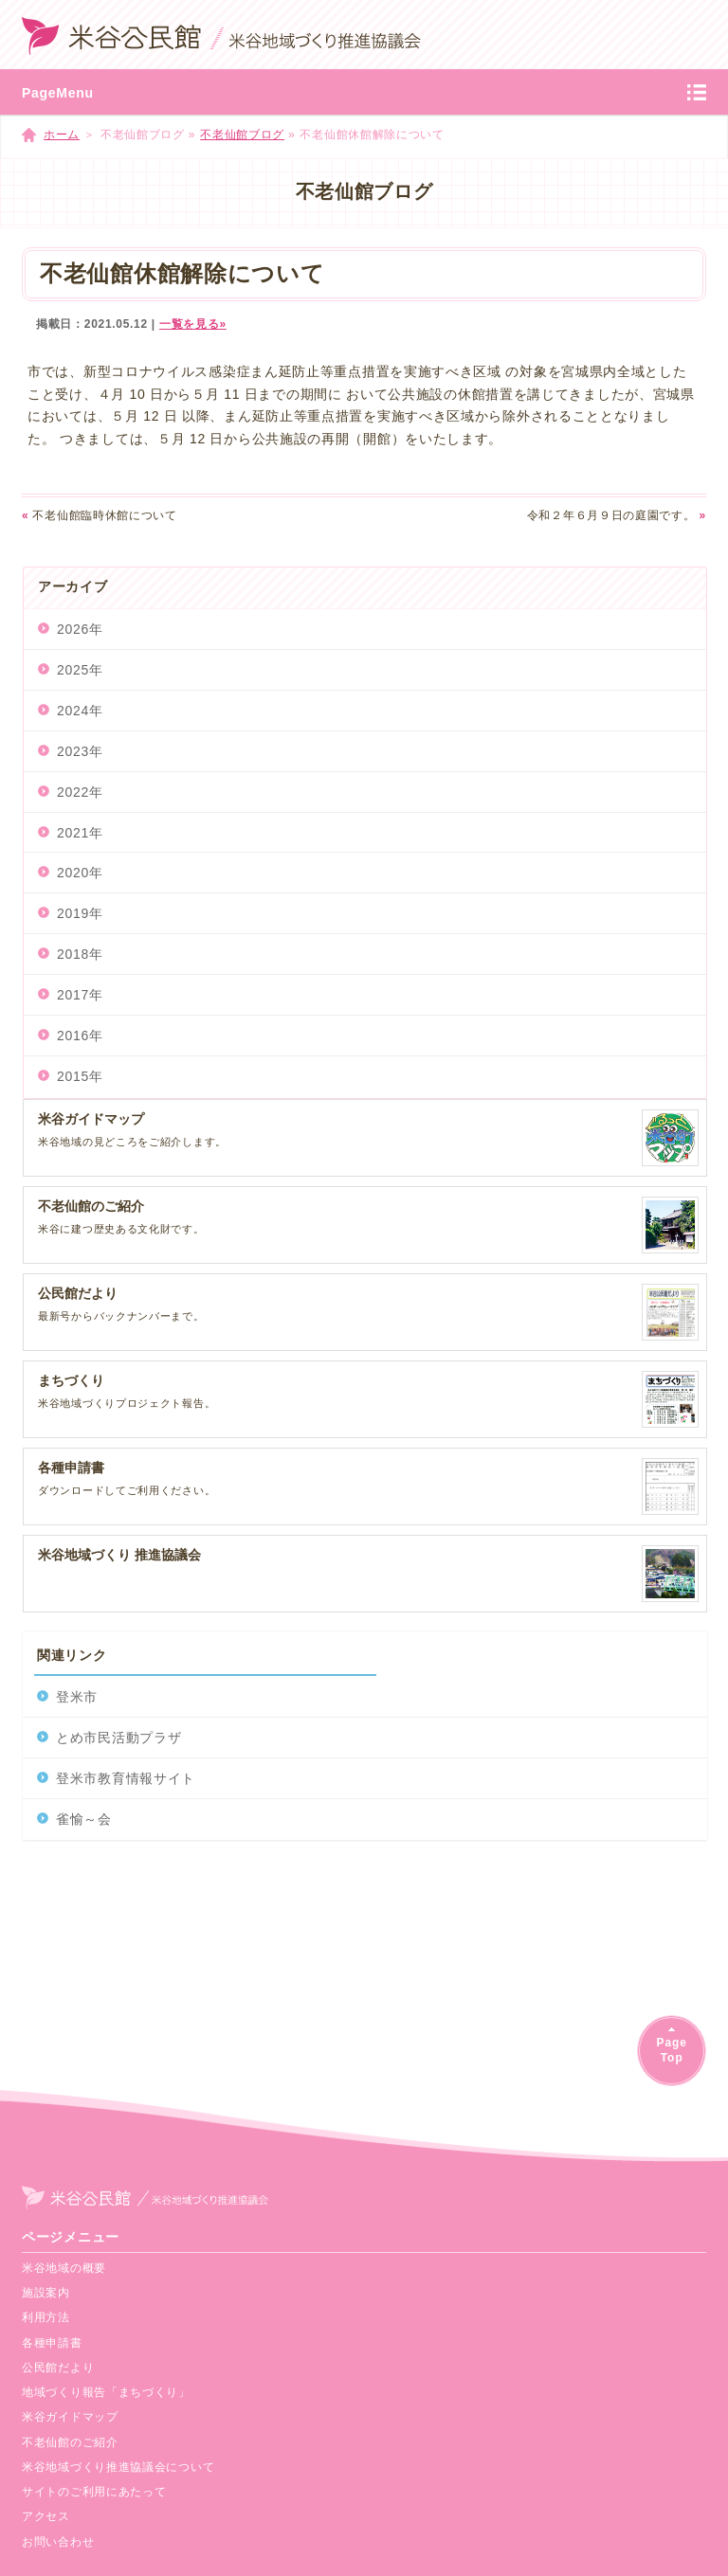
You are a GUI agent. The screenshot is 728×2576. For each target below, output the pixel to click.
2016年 (80, 1035)
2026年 (80, 629)
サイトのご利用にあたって (94, 2491)
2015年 (80, 1076)
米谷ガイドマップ (70, 2416)
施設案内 (46, 2292)
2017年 (80, 994)
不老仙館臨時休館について (99, 515)
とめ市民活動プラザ (118, 1737)
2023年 (80, 751)
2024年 (80, 710)
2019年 (80, 913)
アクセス (46, 2516)
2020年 (80, 872)
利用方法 (46, 2317)
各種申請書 (52, 2343)
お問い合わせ (58, 2542)
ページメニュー (70, 2236)
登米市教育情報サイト (125, 1778)
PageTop (671, 2049)
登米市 (77, 1696)
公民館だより (58, 2367)
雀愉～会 (84, 1819)
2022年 (80, 792)
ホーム (62, 134)
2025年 (80, 669)
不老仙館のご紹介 (70, 2442)
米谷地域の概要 (64, 2268)
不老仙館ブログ (242, 134)
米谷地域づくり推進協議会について (118, 2467)
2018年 (80, 954)
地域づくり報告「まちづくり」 (106, 2392)
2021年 (80, 832)
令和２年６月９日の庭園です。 (616, 515)
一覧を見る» (193, 324)
